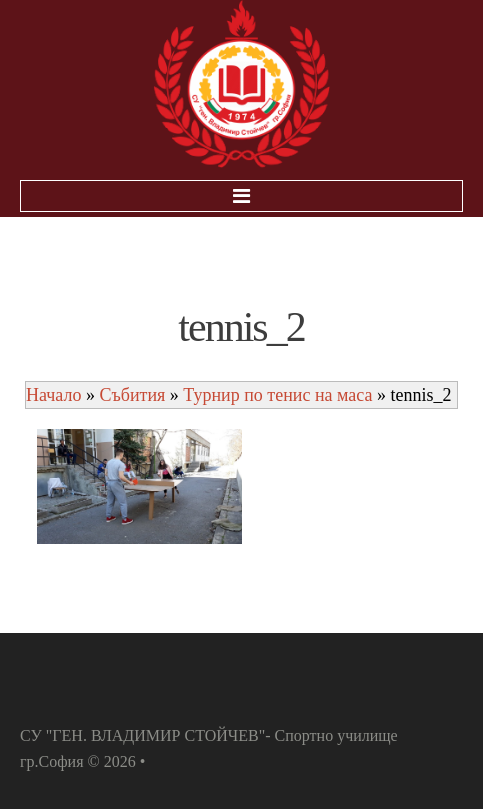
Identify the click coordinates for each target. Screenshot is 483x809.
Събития (132, 395)
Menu (241, 196)
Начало (53, 395)
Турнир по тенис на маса (277, 395)
